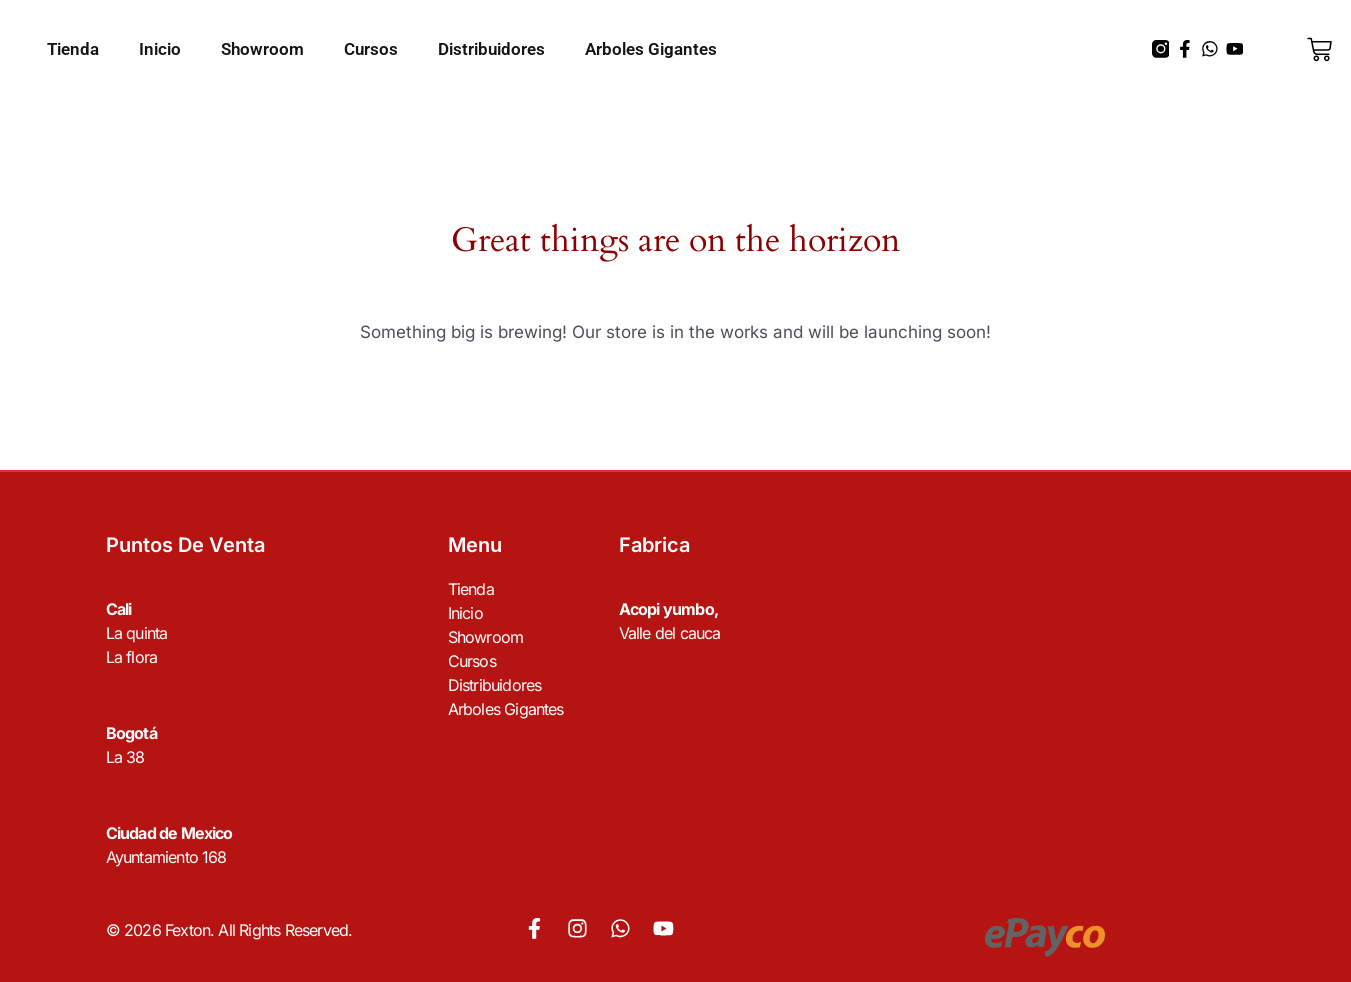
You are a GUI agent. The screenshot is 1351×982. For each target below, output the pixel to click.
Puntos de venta (185, 545)
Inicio (160, 49)
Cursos (371, 49)
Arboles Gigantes (651, 49)
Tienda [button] (73, 49)
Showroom (262, 49)
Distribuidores (491, 49)
